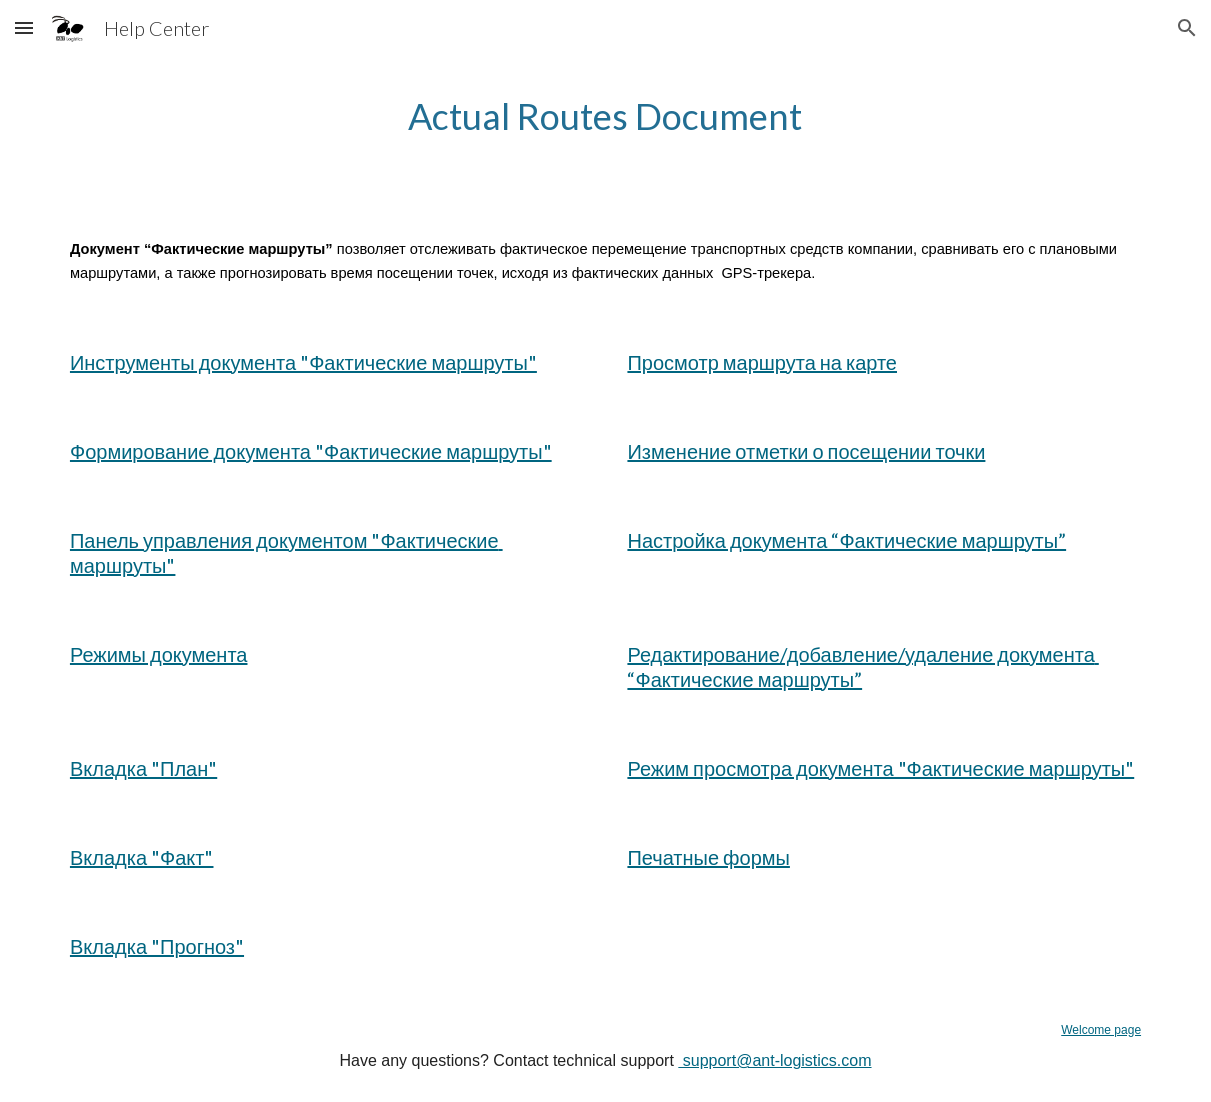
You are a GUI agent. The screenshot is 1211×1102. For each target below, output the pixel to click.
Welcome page (1101, 1030)
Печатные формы (708, 857)
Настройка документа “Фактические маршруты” (846, 540)
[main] (605, 116)
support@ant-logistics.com (774, 1060)
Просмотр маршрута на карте (762, 362)
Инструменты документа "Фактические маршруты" (303, 362)
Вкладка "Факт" (142, 857)
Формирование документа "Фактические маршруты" (311, 451)
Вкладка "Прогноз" (157, 946)
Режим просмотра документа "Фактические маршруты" (880, 768)
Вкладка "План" (143, 768)
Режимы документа (159, 654)
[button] (24, 27)
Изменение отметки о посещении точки (806, 451)
